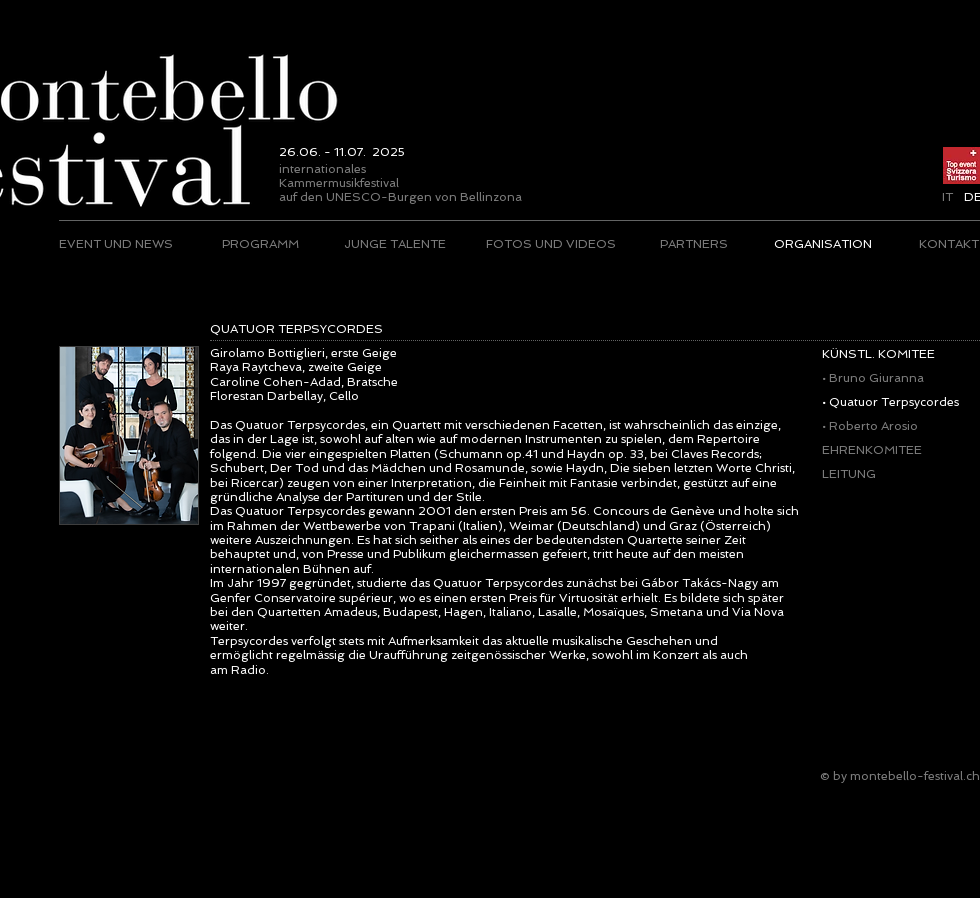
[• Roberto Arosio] (891, 426)
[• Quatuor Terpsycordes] (891, 402)
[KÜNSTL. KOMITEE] (895, 354)
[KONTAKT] (948, 244)
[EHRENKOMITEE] (888, 450)
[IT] (947, 197)
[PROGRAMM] (260, 244)
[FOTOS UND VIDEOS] (551, 244)
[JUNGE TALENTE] (395, 244)
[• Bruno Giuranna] (888, 378)
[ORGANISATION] (822, 244)
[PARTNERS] (693, 244)
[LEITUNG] (891, 474)
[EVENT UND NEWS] (117, 244)
